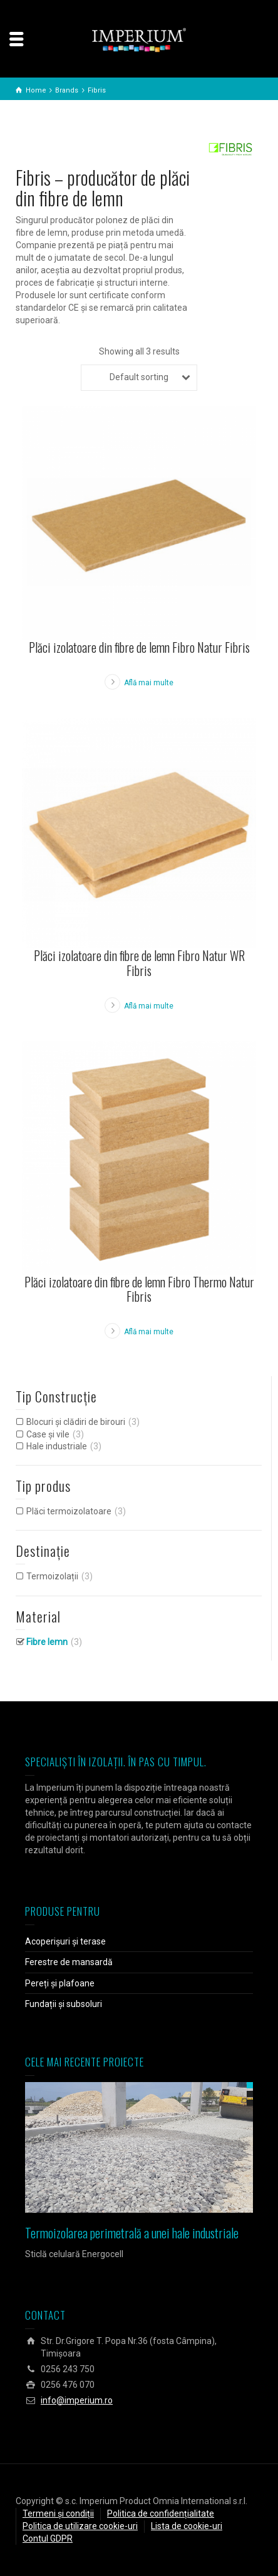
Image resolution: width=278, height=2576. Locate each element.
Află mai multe (148, 682)
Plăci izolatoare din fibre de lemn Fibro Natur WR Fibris (139, 963)
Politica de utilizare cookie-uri (80, 2526)
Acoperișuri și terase (65, 1941)
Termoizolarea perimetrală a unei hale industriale (132, 2232)
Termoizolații (52, 1576)
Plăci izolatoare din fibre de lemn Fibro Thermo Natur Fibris (139, 1289)
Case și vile (48, 1434)
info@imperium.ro (77, 2400)
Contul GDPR (48, 2538)
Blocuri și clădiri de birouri (75, 1422)
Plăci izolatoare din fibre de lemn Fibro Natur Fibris (139, 647)
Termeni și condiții (58, 2513)
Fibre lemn (47, 1642)
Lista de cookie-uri (186, 2526)
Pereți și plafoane (60, 1983)
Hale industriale (56, 1446)
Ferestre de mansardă (69, 1962)
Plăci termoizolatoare (68, 1511)
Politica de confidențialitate (160, 2513)
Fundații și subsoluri (63, 2004)
